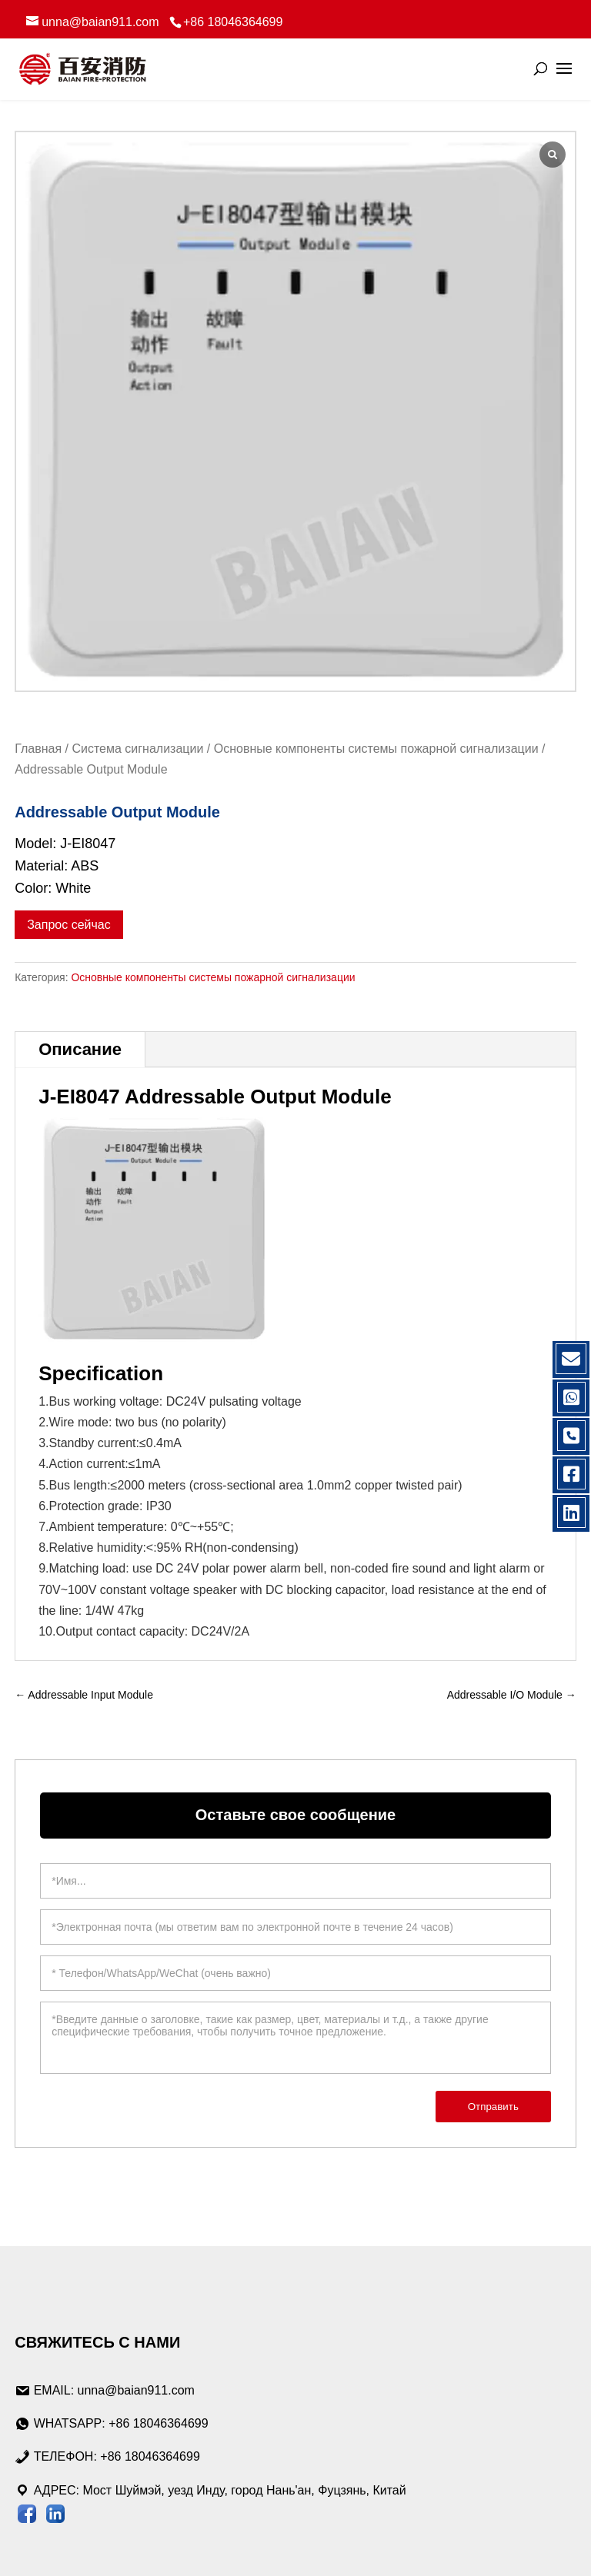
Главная (38, 748)
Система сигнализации (137, 748)
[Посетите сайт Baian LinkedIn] (55, 2516)
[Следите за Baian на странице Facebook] (27, 2516)
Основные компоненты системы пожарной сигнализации (376, 748)
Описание (80, 1049)
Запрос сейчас (69, 924)
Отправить (493, 2106)
